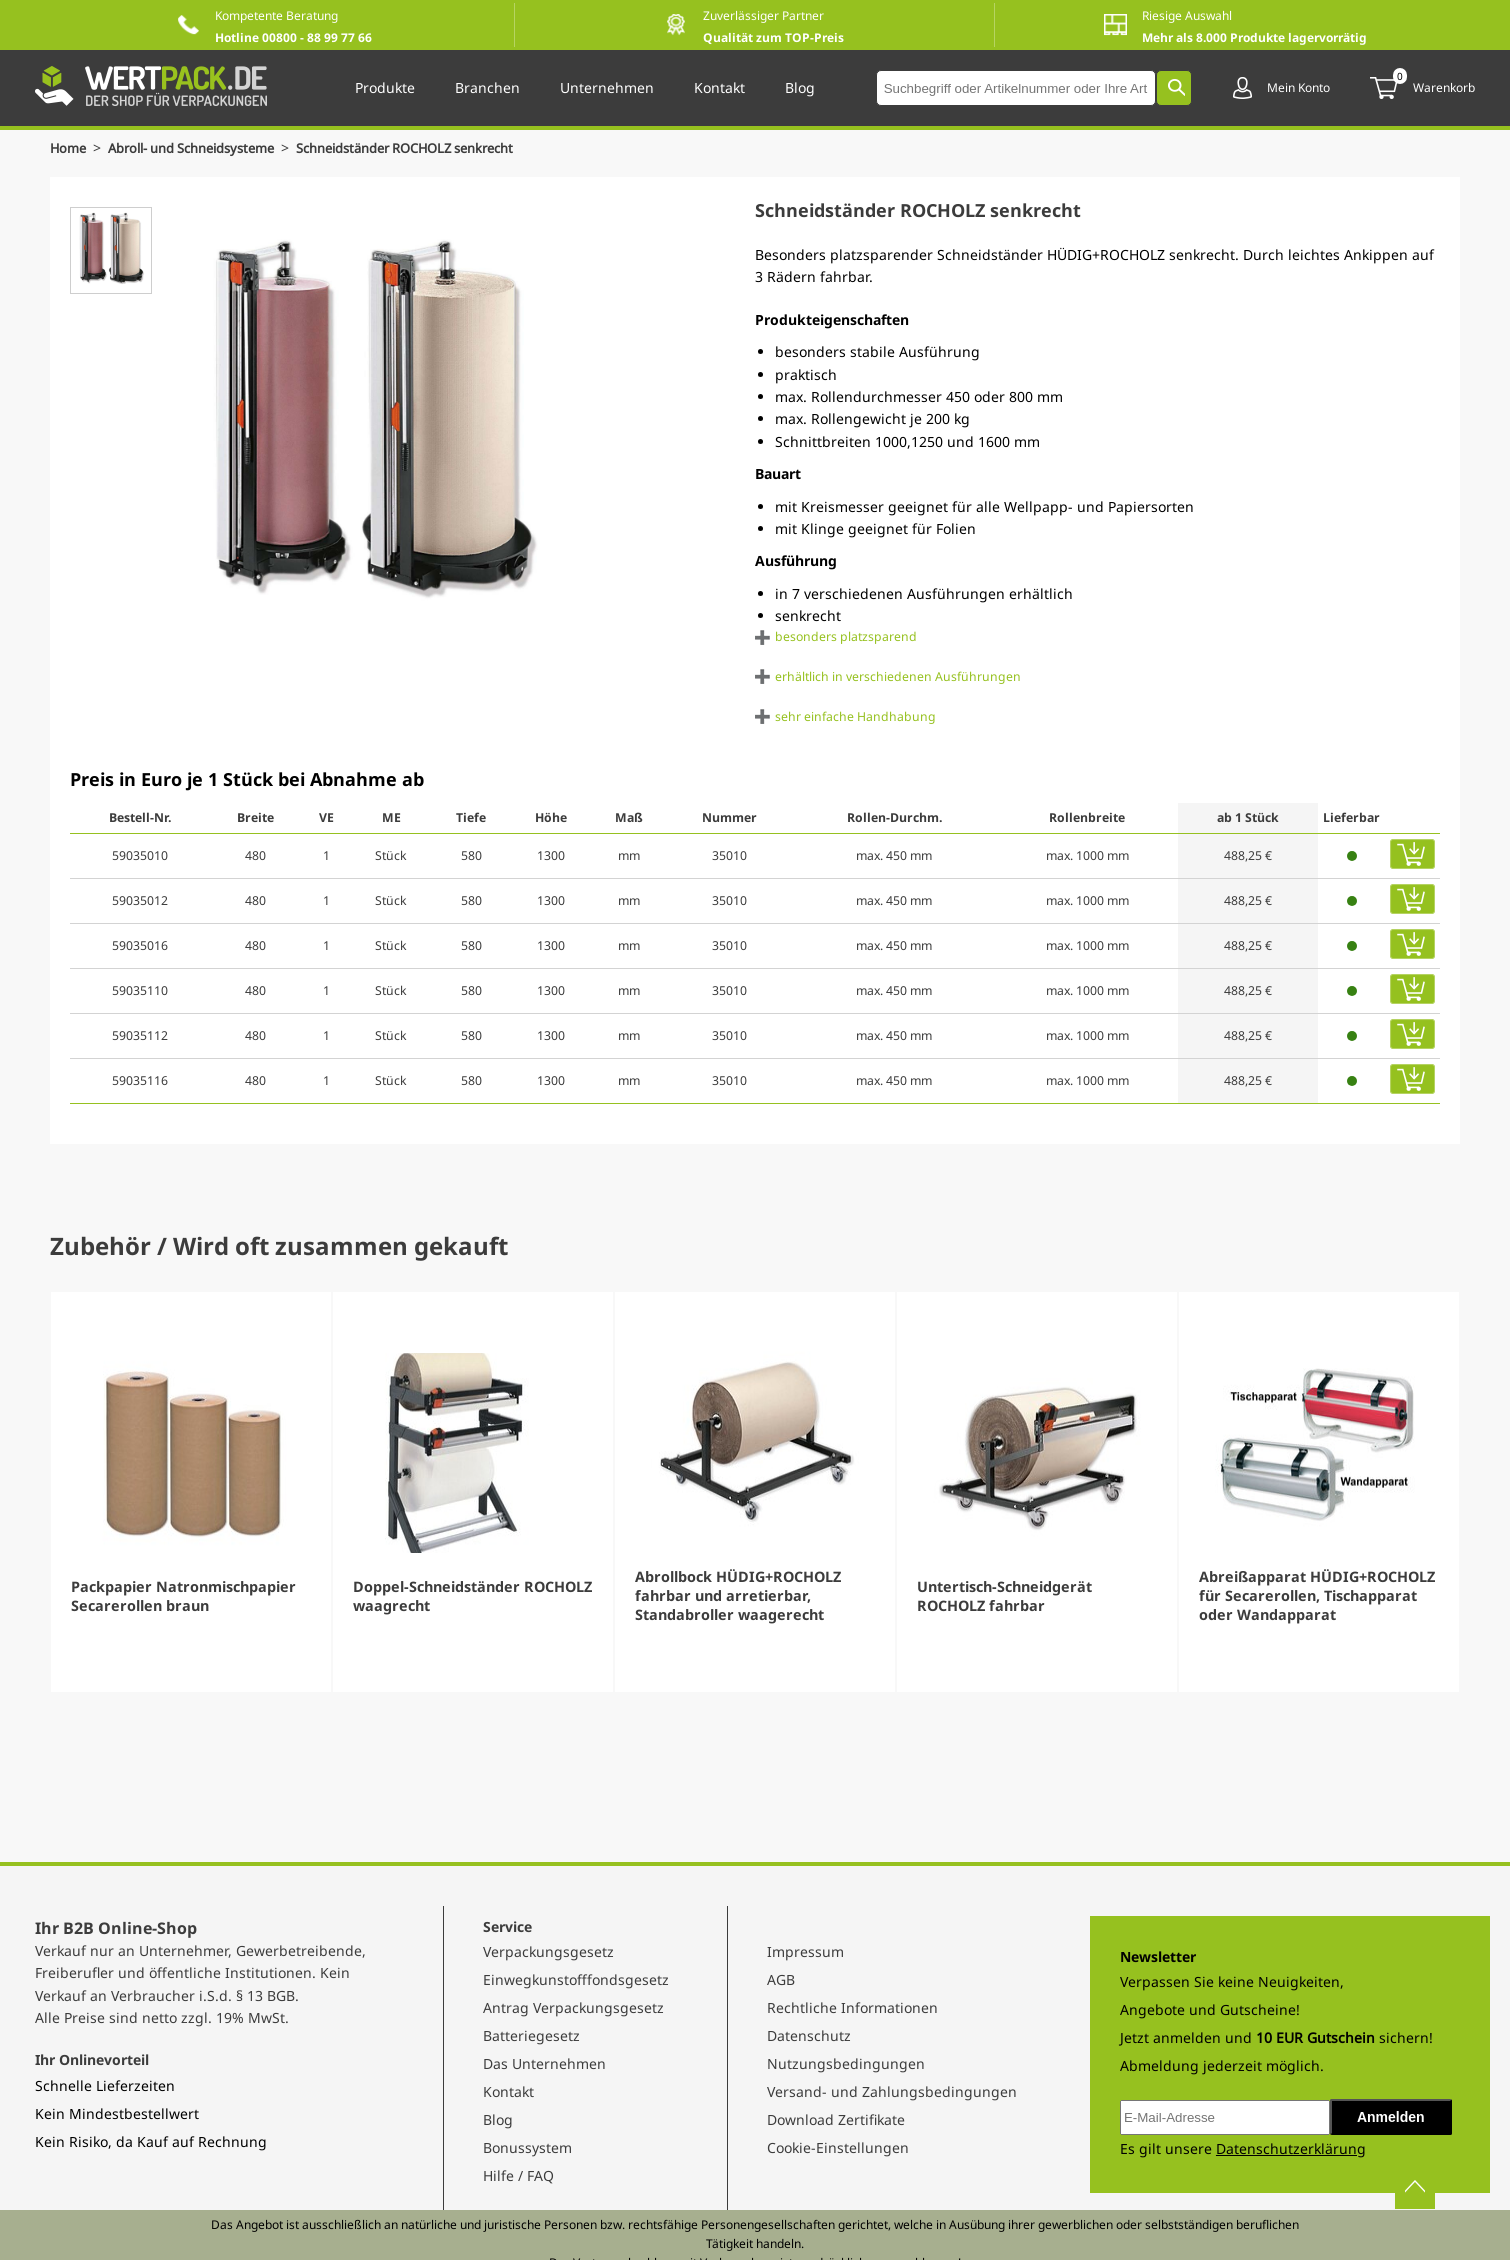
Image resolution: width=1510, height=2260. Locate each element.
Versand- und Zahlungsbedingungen (892, 2091)
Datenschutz (809, 2035)
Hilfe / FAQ (518, 2175)
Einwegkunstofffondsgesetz (576, 1979)
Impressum (805, 1951)
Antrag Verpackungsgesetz (573, 2007)
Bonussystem (527, 2147)
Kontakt (508, 2091)
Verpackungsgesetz (548, 1951)
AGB (781, 1979)
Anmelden (1391, 2117)
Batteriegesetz (531, 2035)
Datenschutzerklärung (1291, 2148)
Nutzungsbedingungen (846, 2063)
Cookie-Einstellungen (838, 2147)
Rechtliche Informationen (852, 2007)
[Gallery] (755, 1492)
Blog (498, 2119)
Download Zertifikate (836, 2119)
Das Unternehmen (544, 2063)
